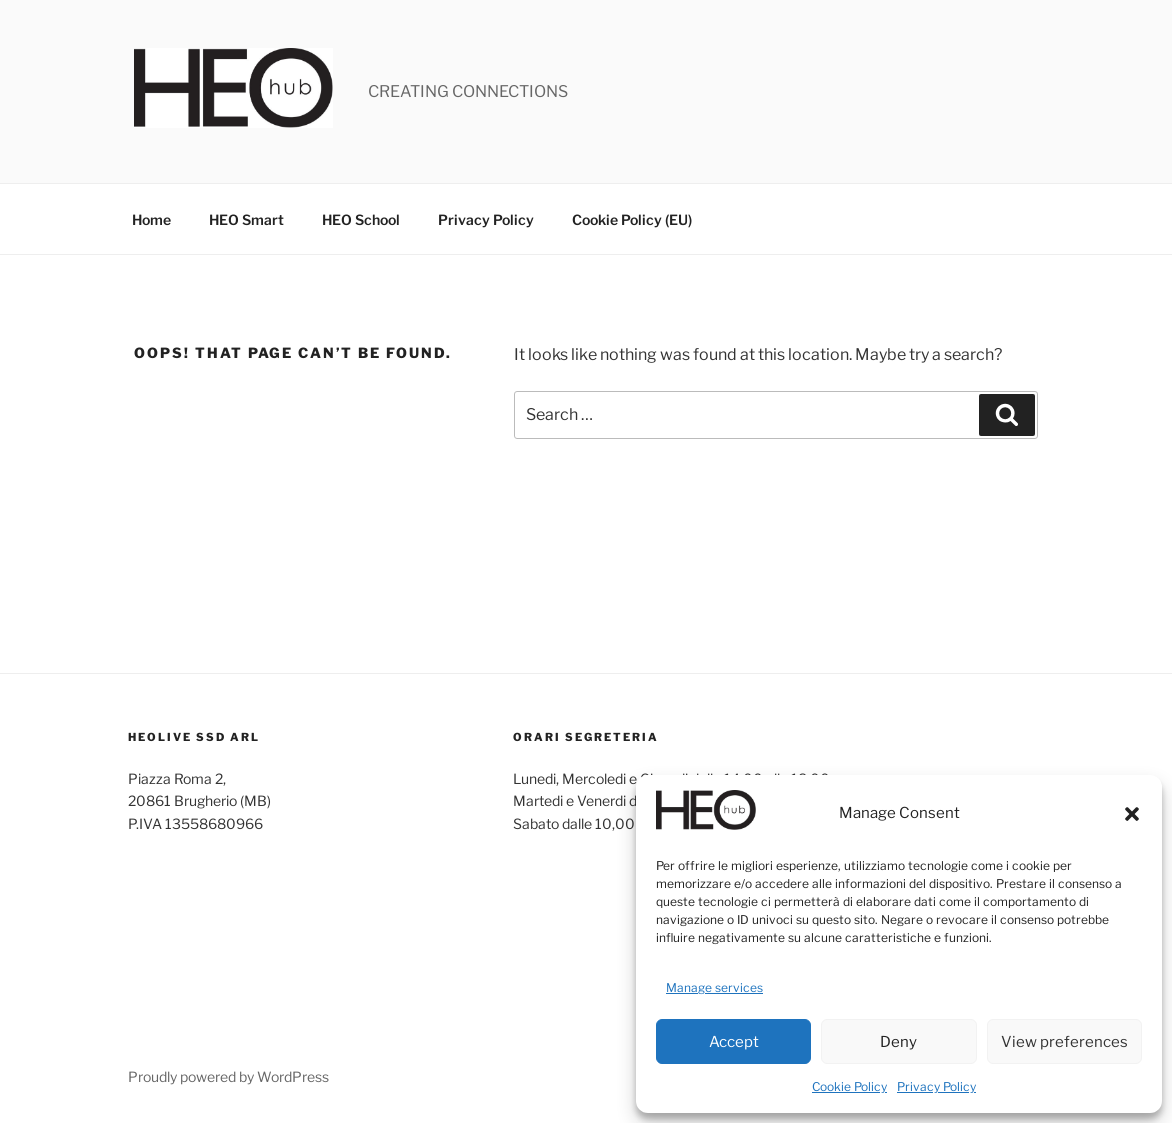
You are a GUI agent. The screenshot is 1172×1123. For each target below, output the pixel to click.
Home (151, 219)
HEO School (361, 219)
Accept (734, 1042)
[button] (1132, 814)
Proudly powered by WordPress (228, 1076)
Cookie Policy (849, 1086)
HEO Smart (246, 219)
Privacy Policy (936, 1086)
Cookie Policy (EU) (632, 219)
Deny (898, 1042)
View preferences (1064, 1042)
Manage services (714, 987)
